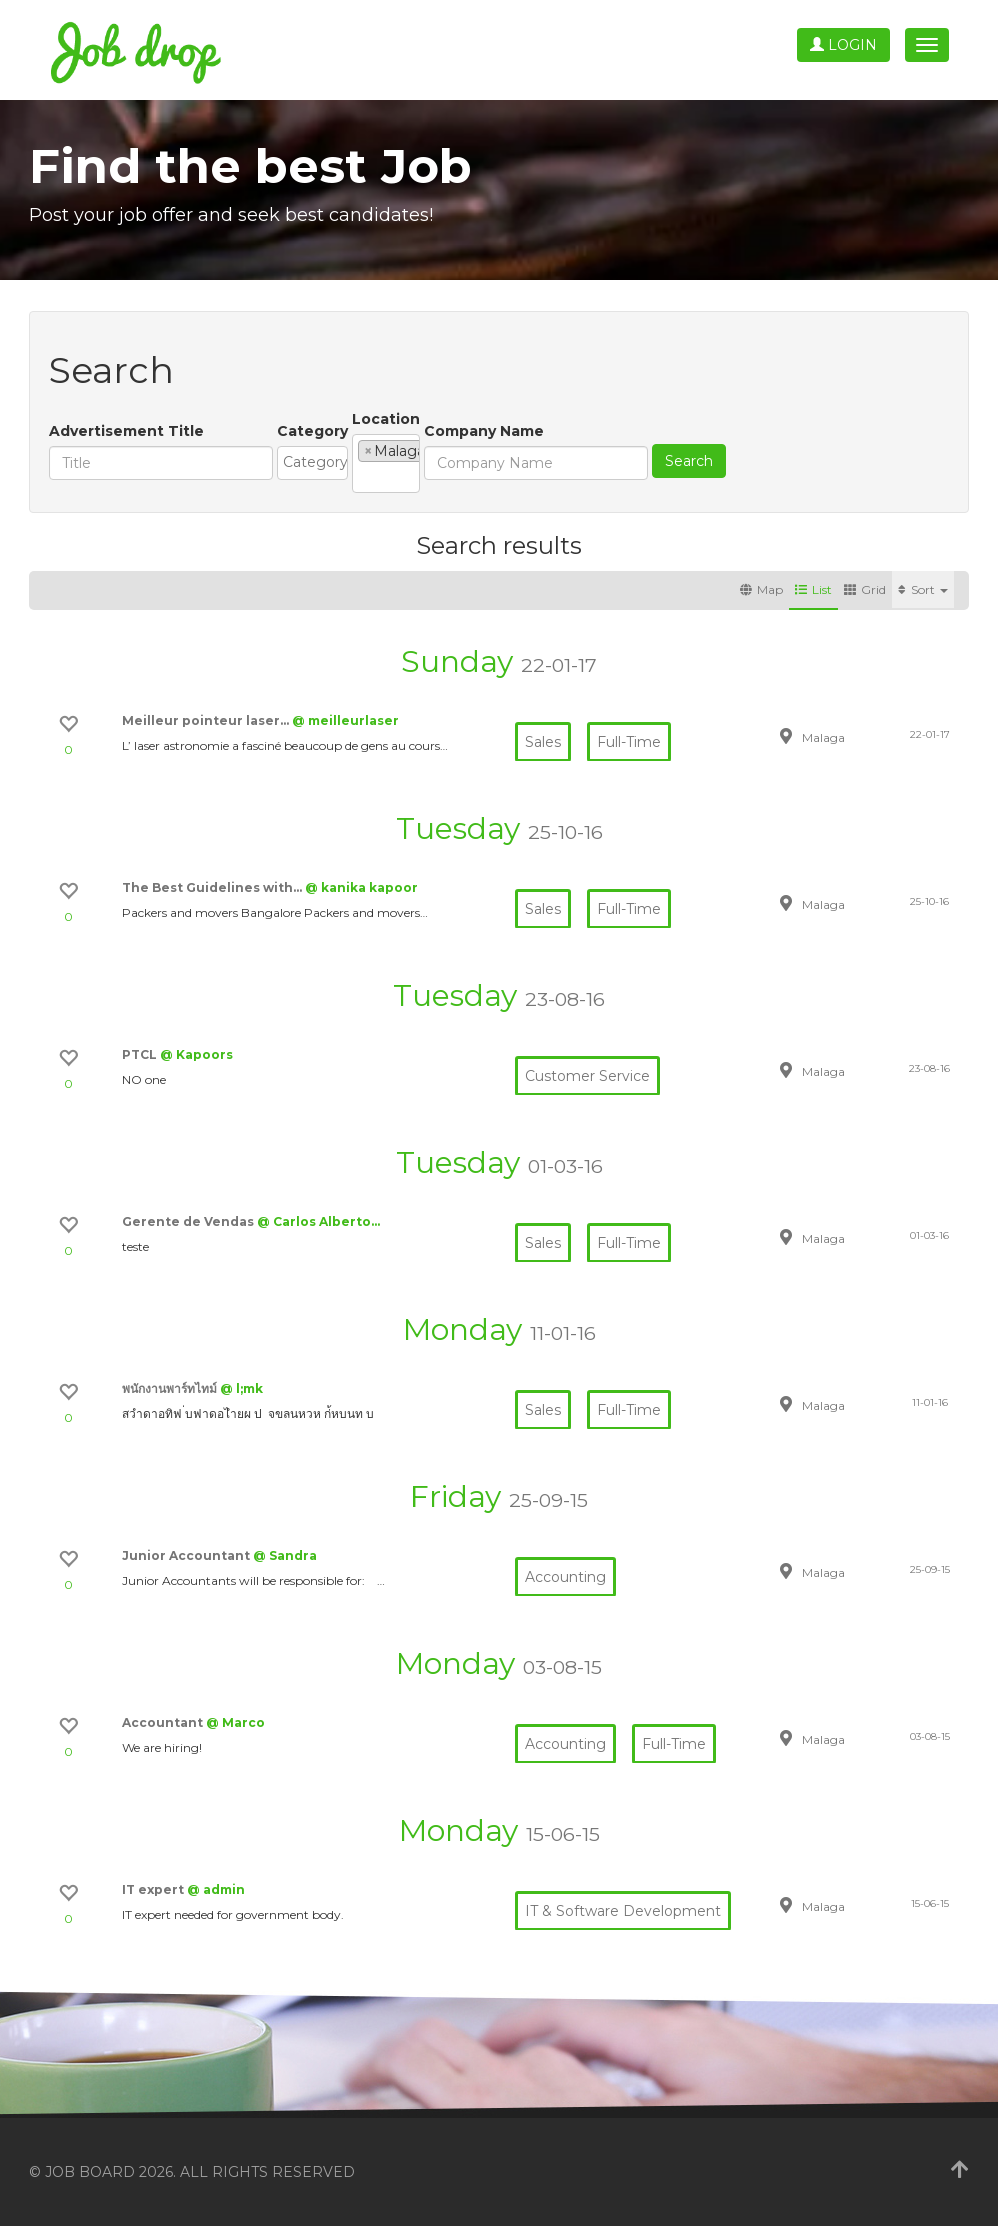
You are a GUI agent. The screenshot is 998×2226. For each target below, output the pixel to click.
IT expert (154, 1889)
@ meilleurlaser (345, 720)
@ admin (216, 1889)
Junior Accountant (187, 1555)
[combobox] (388, 463)
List (813, 589)
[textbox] (393, 462)
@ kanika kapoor (361, 887)
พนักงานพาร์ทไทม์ (171, 1388)
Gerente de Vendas (189, 1221)
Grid (865, 589)
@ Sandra (285, 1555)
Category (312, 431)
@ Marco (235, 1722)
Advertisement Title (126, 431)
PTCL (141, 1054)
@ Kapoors (196, 1054)
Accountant (164, 1722)
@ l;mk (241, 1388)
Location (538, 419)
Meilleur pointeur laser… (207, 720)
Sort (923, 589)
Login (843, 45)
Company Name (668, 431)
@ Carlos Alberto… (318, 1221)
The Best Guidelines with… (213, 887)
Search (873, 461)
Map (761, 589)
